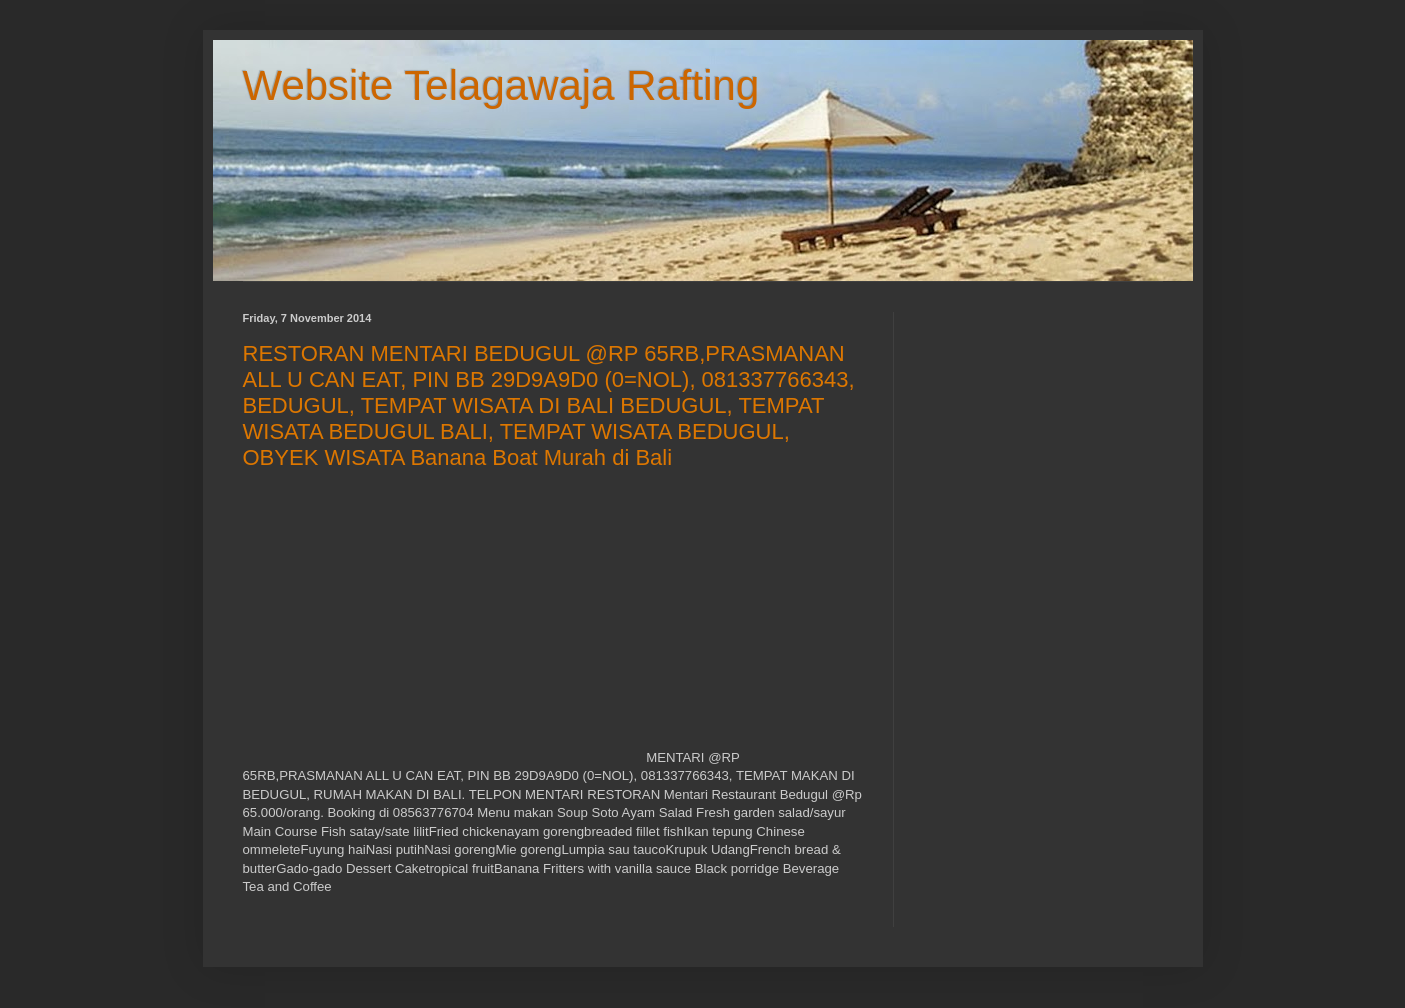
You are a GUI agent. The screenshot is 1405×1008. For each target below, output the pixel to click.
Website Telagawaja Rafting (501, 85)
